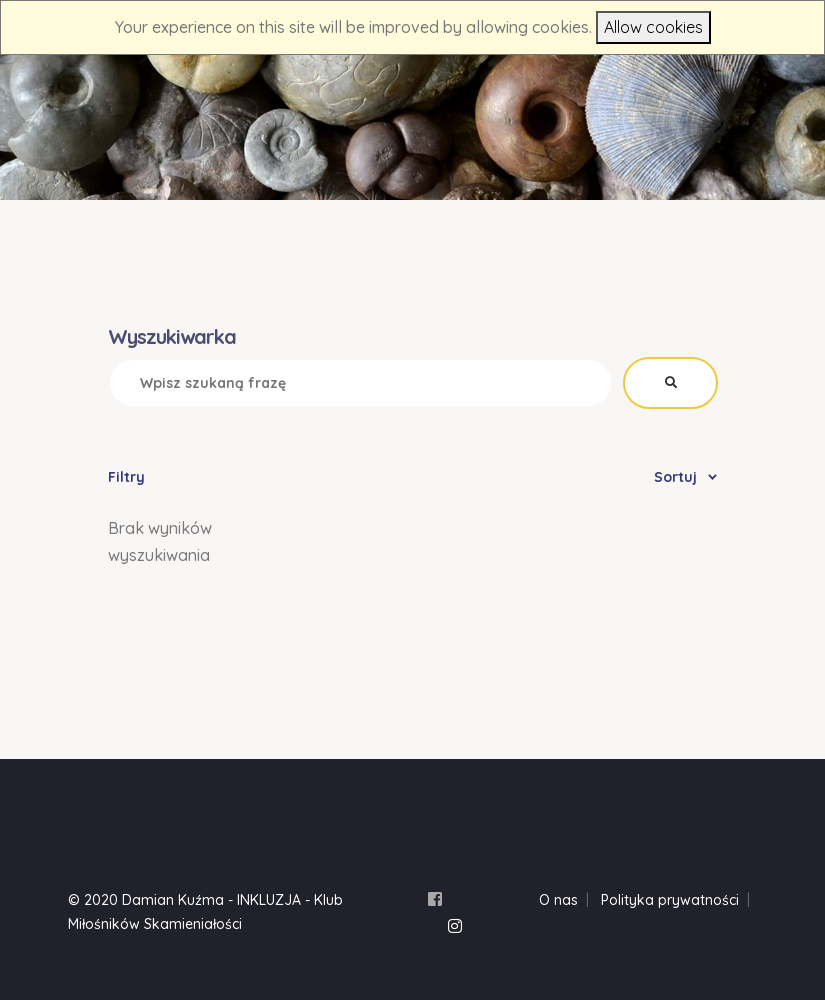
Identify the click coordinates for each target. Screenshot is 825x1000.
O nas (558, 900)
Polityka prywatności (670, 900)
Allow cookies (653, 27)
